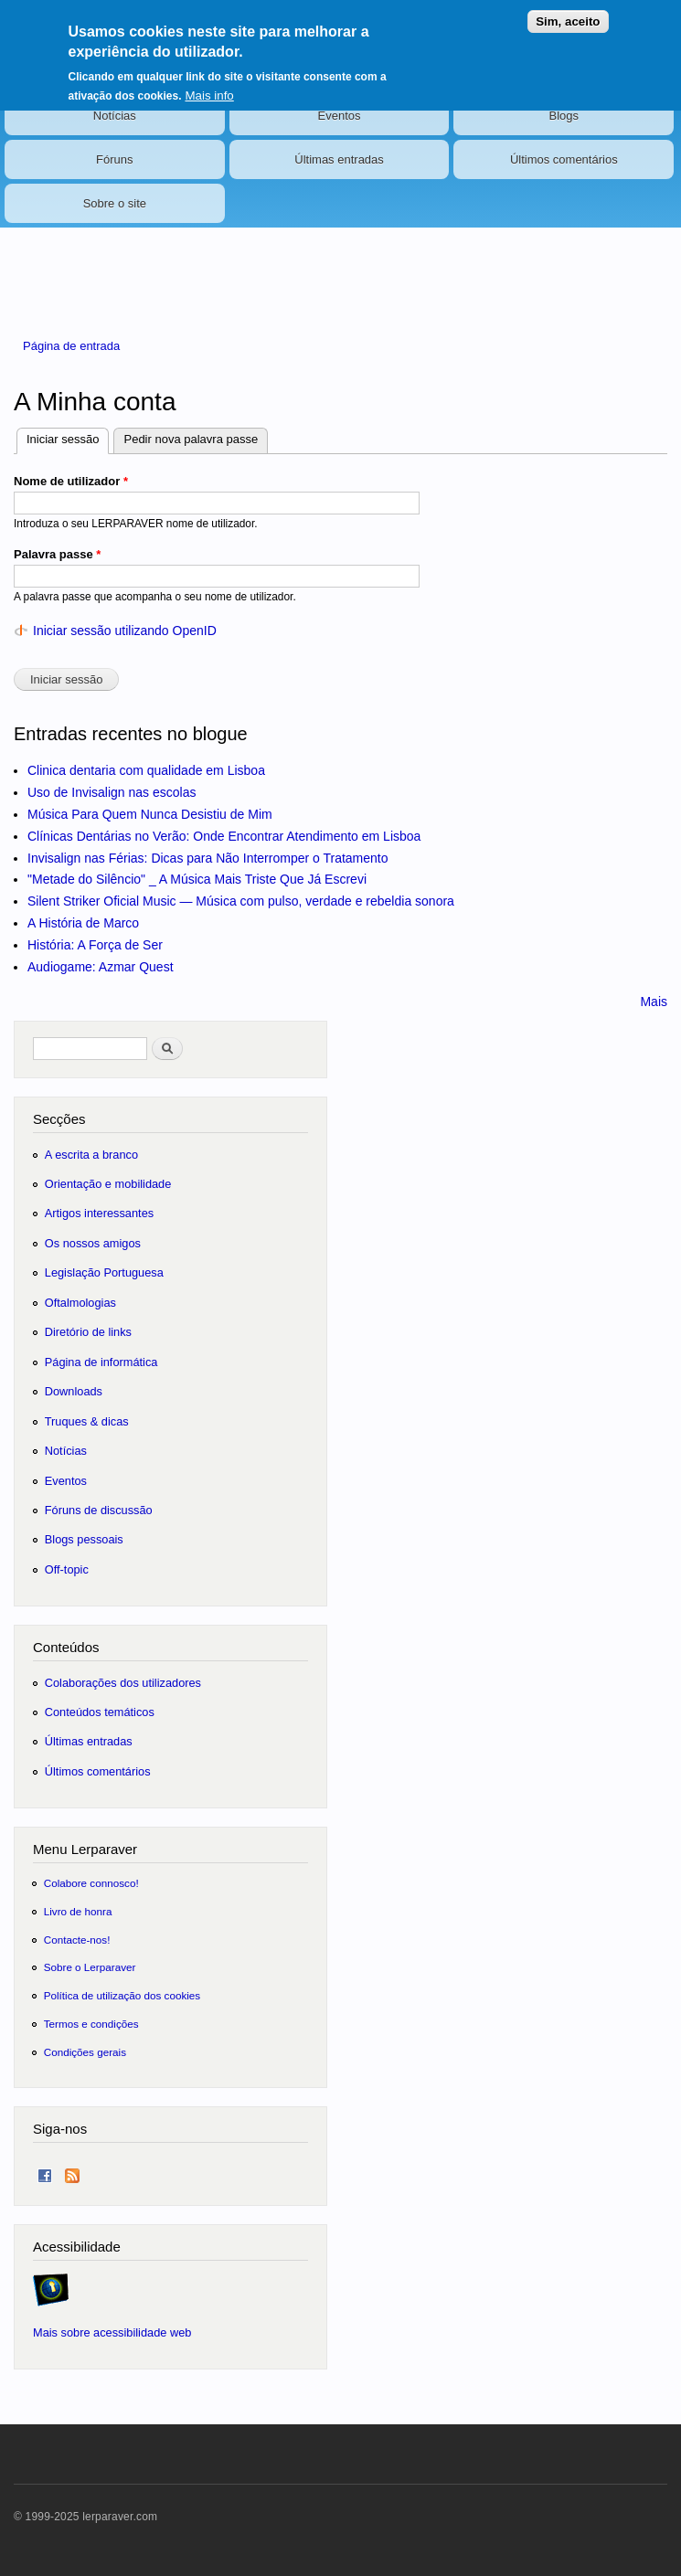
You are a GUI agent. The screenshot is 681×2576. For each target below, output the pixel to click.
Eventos (339, 115)
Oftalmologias (80, 1302)
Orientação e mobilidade (108, 1184)
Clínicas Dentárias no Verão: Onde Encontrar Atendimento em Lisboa (223, 836)
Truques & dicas (87, 1421)
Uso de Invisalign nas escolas (111, 792)
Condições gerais (85, 2052)
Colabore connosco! (91, 1883)
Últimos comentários (564, 159)
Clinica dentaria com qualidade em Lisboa (146, 770)
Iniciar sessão (68, 437)
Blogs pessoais (84, 1539)
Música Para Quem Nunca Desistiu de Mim (149, 814)
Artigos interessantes (99, 1213)
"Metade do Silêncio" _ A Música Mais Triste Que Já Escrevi (197, 879)
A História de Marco (83, 923)
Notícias (114, 115)
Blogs (563, 115)
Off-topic (67, 1569)
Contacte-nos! (77, 1939)
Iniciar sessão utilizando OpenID (125, 630)
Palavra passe (57, 554)
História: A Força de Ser (95, 945)
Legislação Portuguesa (104, 1272)
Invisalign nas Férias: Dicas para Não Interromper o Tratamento (207, 858)
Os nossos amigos (93, 1243)
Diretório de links (88, 1332)
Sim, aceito (568, 12)
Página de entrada (71, 346)
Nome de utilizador (71, 481)
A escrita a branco (91, 1154)
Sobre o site (114, 203)
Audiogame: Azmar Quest (100, 966)
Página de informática (101, 1362)
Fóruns (114, 159)
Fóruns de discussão (99, 1510)
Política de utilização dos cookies (122, 1995)
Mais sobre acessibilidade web (112, 2332)
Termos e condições (91, 2024)
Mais (653, 1001)
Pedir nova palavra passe (190, 439)
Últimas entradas (339, 159)
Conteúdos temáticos (99, 1712)
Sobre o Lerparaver (90, 1967)
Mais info (209, 86)
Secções (59, 1119)
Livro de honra (78, 1911)
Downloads (73, 1391)
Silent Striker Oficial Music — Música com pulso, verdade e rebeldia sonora (240, 901)
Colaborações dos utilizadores (123, 1683)
